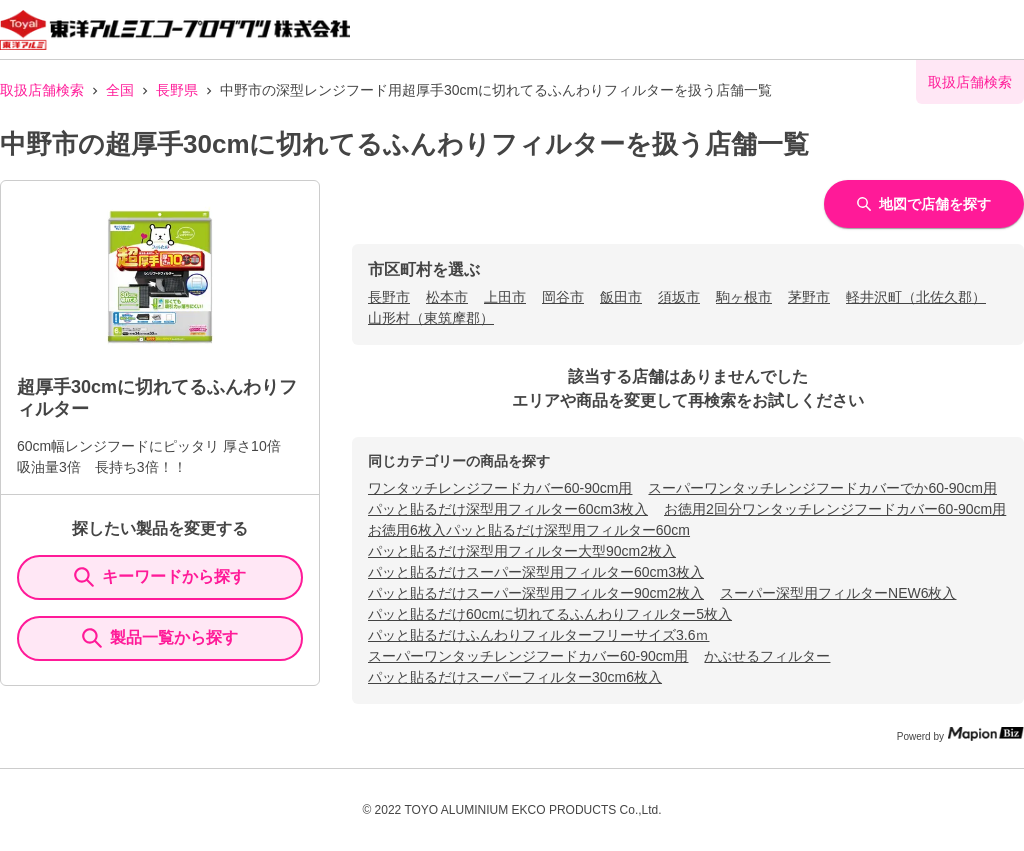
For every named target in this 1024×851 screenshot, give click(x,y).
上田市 (505, 297)
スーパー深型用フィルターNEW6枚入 (838, 593)
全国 (120, 90)
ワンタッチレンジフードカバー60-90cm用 (500, 488)
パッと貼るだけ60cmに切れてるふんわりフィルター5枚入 (550, 614)
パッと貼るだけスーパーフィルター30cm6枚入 (515, 677)
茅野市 (809, 297)
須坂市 (679, 297)
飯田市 (621, 297)
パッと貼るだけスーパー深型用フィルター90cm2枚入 (536, 593)
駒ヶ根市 (744, 297)
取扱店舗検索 (42, 90)
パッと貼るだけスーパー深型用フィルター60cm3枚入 (536, 572)
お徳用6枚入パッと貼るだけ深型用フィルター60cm (529, 530)
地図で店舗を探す (924, 204)
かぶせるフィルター (767, 656)
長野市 (389, 297)
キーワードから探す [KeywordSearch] (160, 577)
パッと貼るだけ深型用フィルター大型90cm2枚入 (522, 551)
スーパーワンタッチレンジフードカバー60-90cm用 (528, 656)
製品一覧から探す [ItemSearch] (160, 638)
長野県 (177, 90)
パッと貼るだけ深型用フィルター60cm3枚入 (508, 509)
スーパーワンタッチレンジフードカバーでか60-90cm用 (822, 488)
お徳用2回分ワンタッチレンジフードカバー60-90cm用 (835, 509)
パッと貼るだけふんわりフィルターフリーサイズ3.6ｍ (538, 635)
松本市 (447, 297)
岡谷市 (563, 297)
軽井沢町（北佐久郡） (916, 297)
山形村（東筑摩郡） (431, 318)
